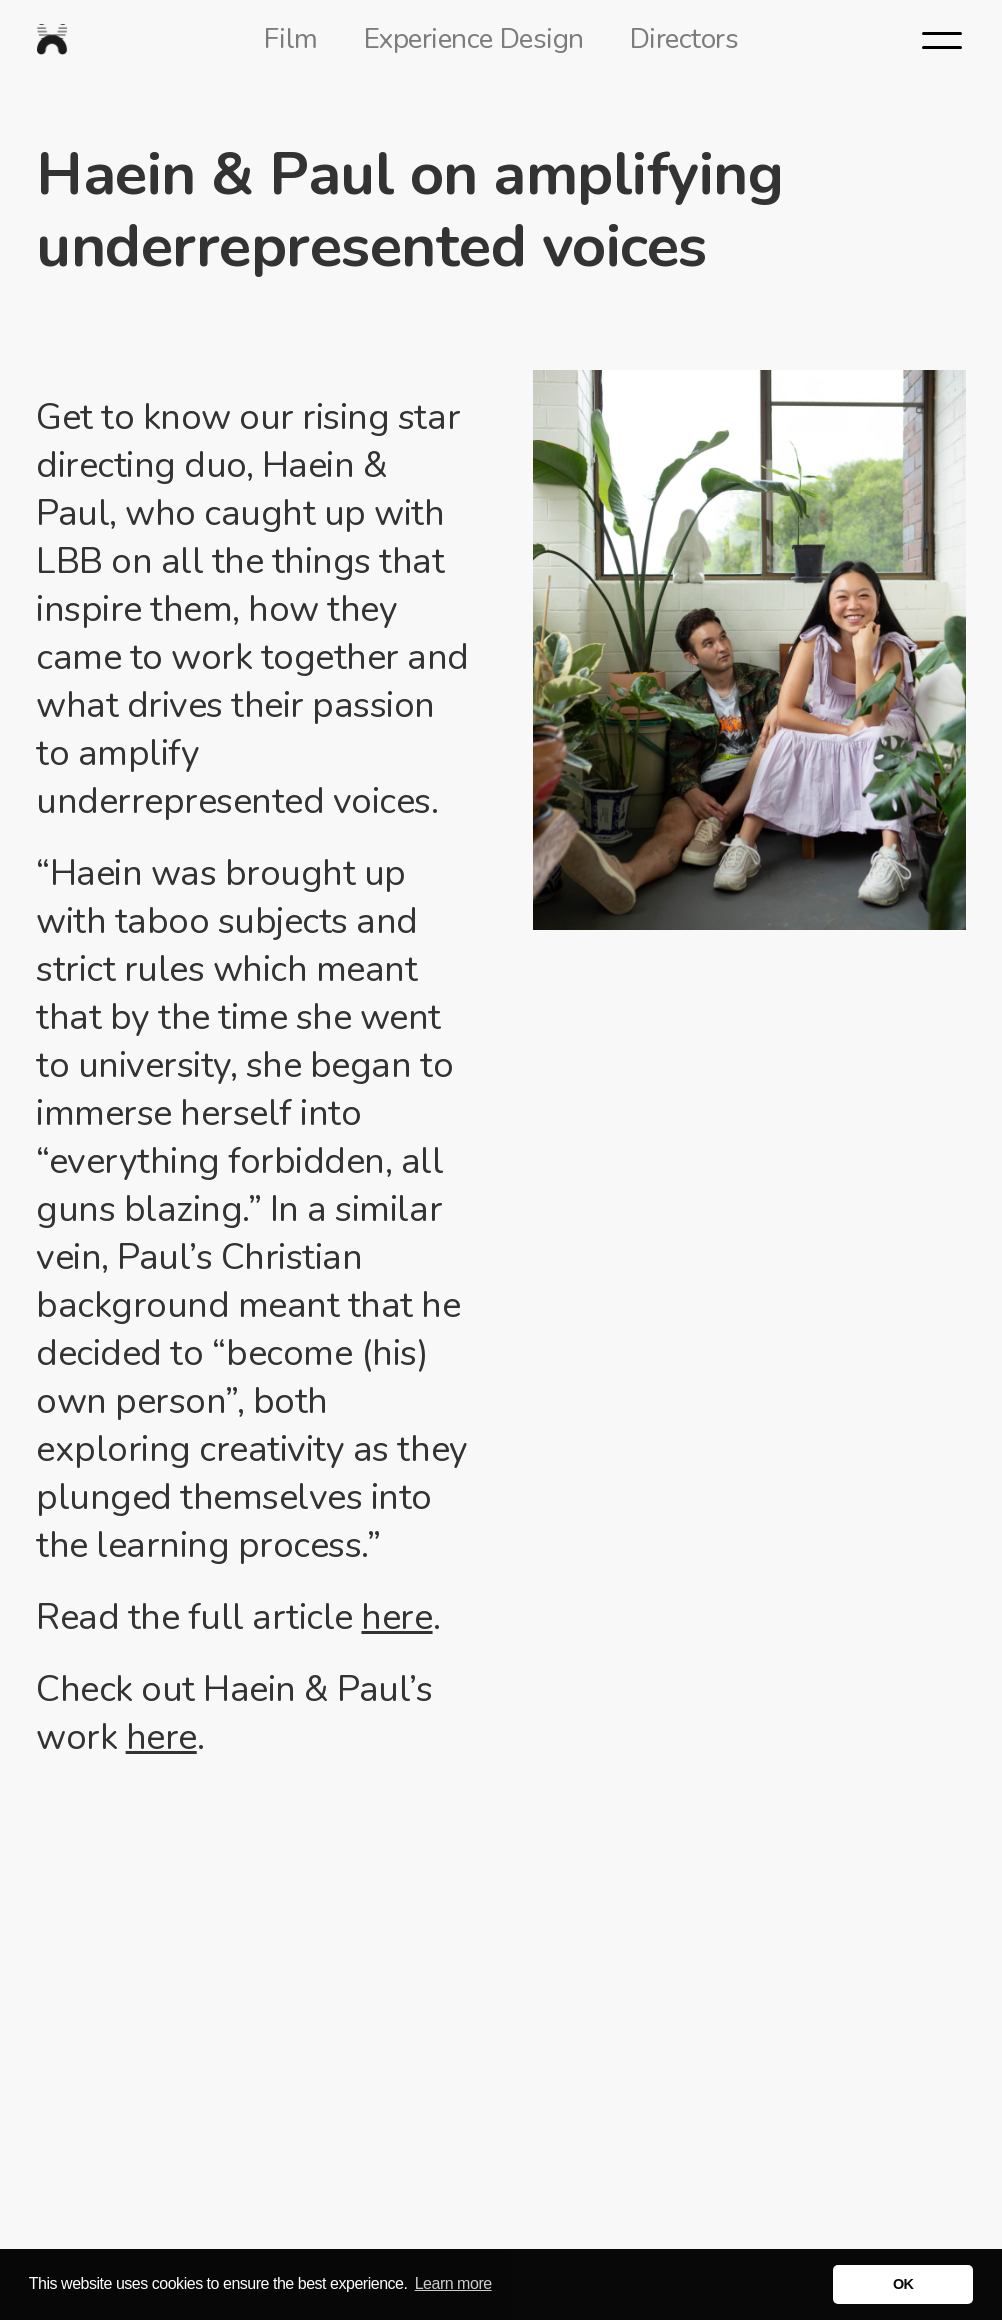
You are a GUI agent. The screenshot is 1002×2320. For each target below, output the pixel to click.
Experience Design (474, 39)
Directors (684, 39)
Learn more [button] (453, 2283)
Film (291, 39)
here (396, 1617)
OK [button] (903, 2284)
